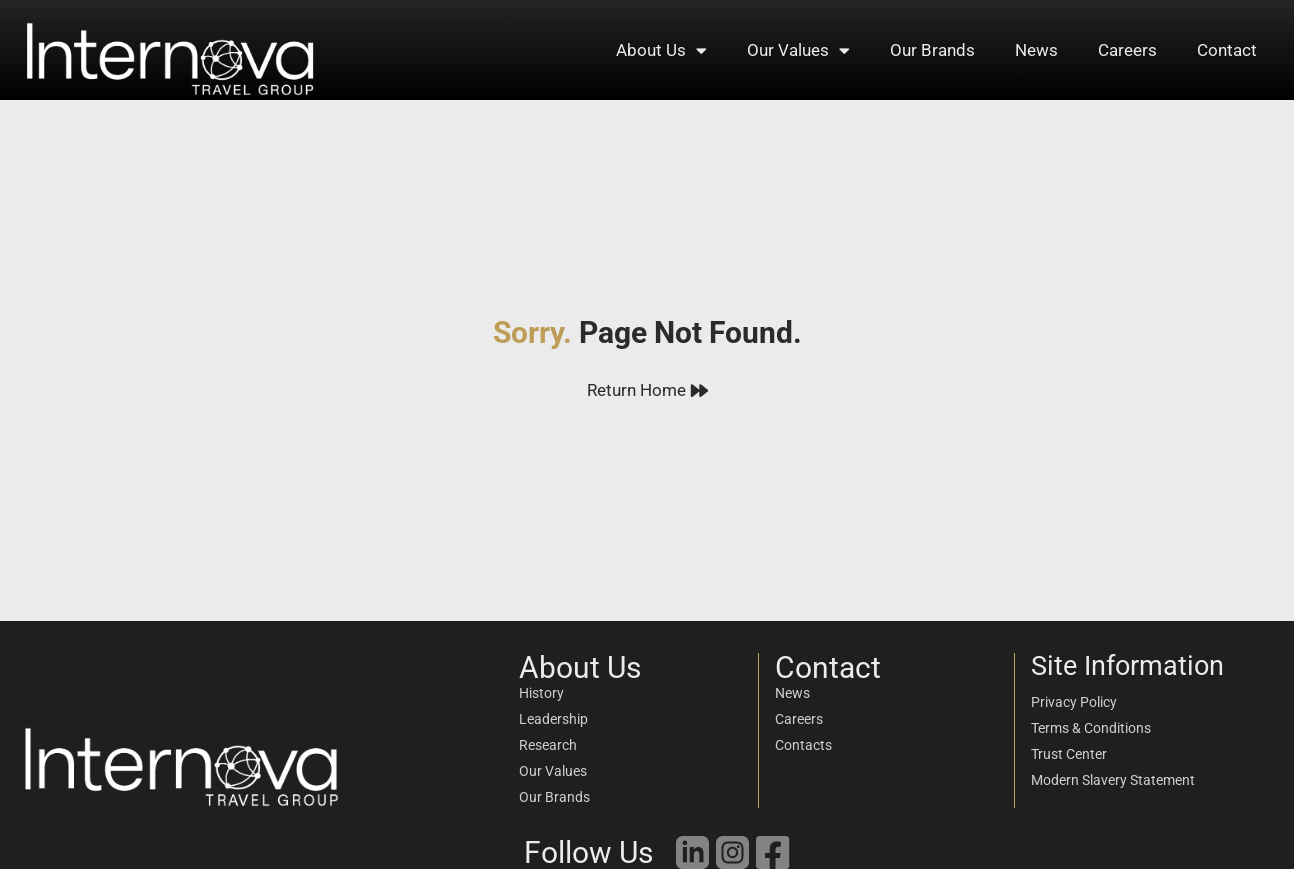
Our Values (798, 50)
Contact (1227, 50)
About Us (661, 50)
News (1036, 50)
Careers (1127, 50)
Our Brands (932, 50)
